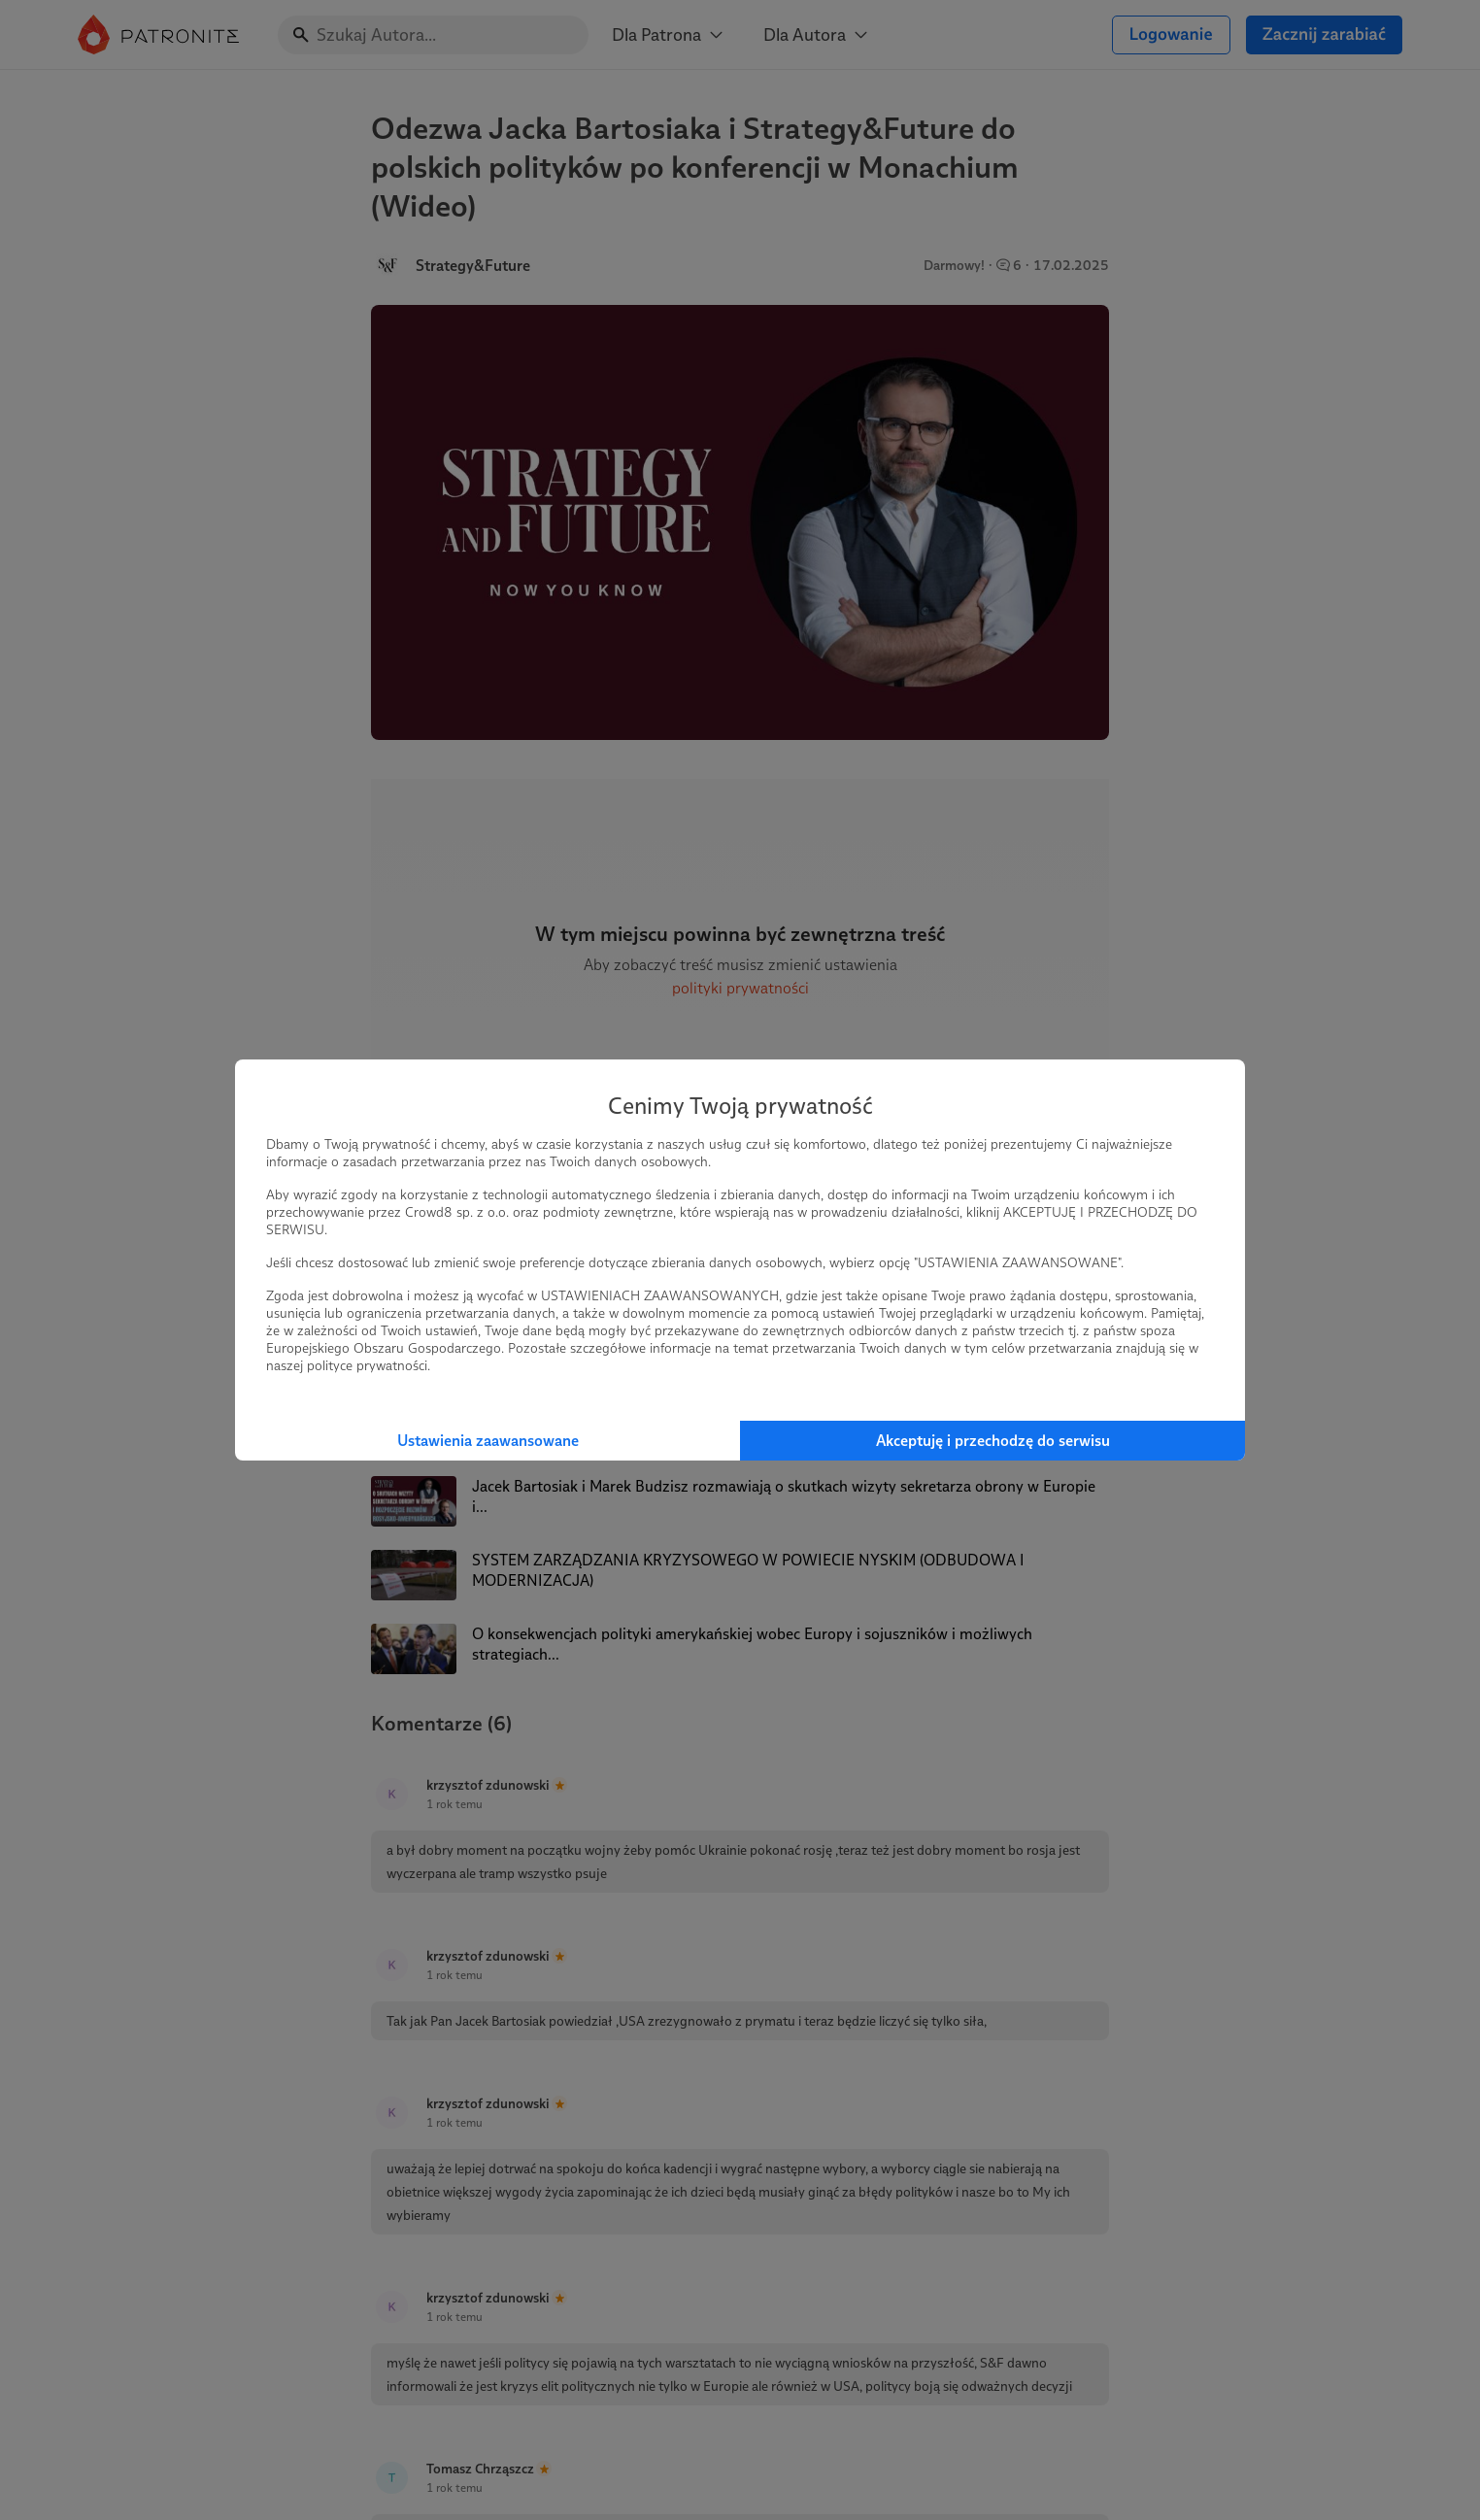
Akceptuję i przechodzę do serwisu (993, 1440)
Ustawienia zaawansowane (488, 1440)
